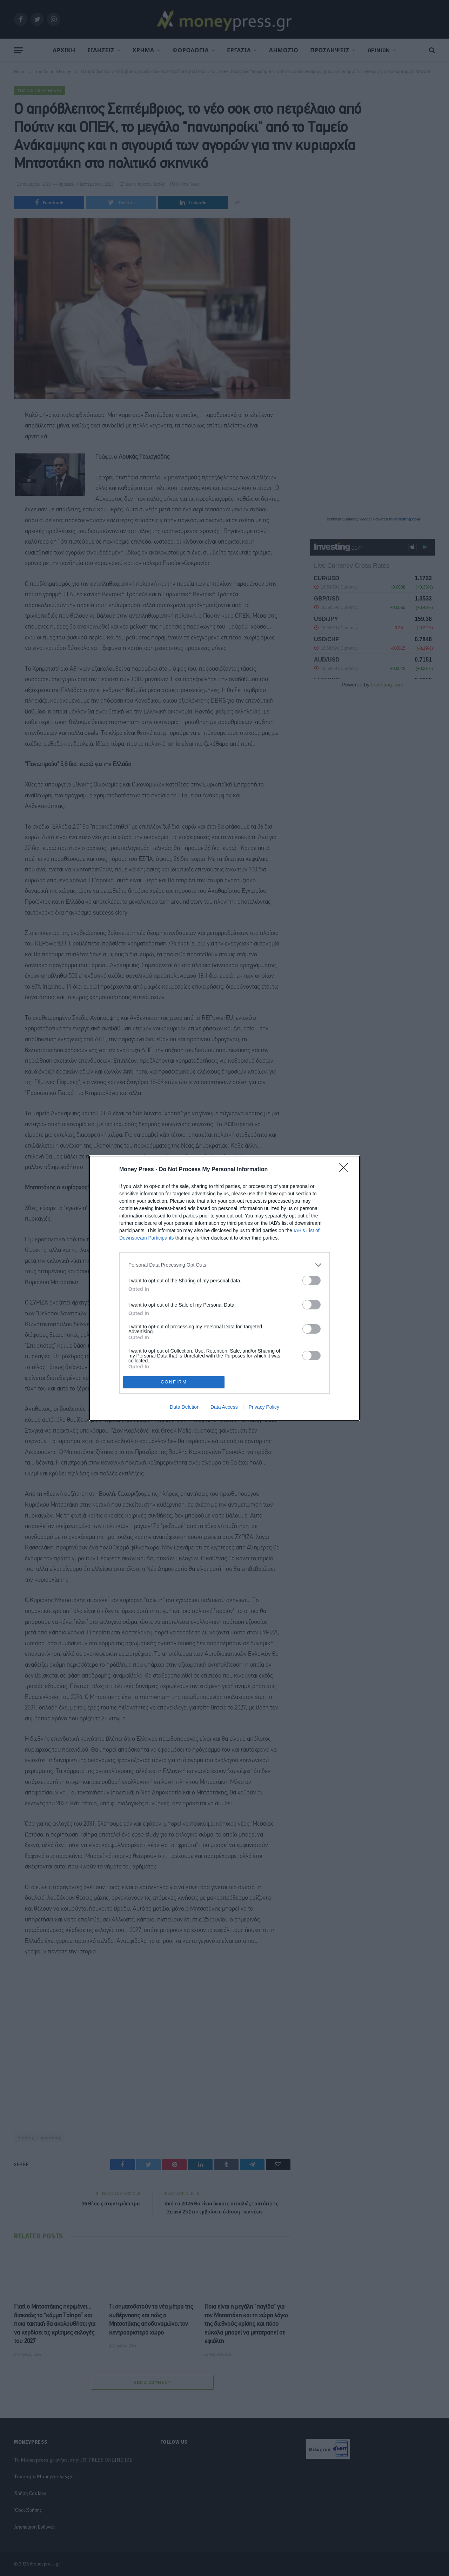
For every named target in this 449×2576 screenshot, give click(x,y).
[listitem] (224, 1265)
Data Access (224, 1407)
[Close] (346, 1169)
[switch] (311, 1280)
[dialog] (224, 1288)
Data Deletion (185, 1407)
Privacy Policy (264, 1407)
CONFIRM (174, 1382)
